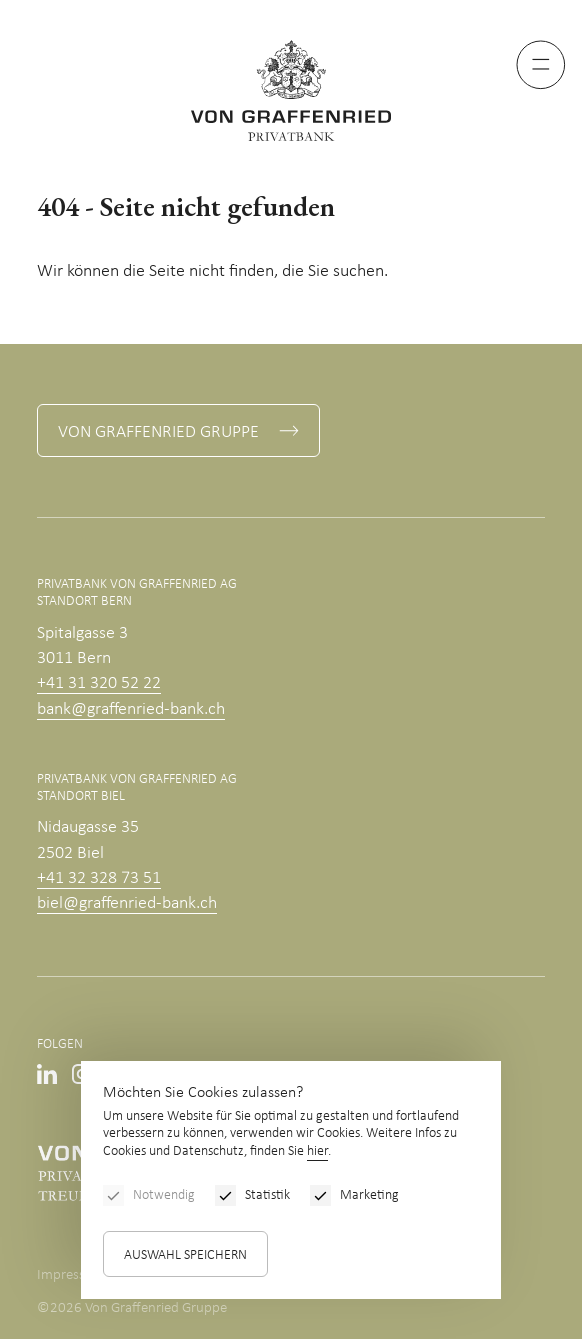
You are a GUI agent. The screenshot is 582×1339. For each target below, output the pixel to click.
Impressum (71, 1275)
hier (317, 1151)
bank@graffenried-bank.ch (131, 709)
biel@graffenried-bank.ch (127, 903)
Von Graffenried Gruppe (158, 432)
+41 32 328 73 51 (99, 878)
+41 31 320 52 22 (99, 683)
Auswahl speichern (185, 1255)
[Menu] (541, 65)
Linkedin (47, 1074)
